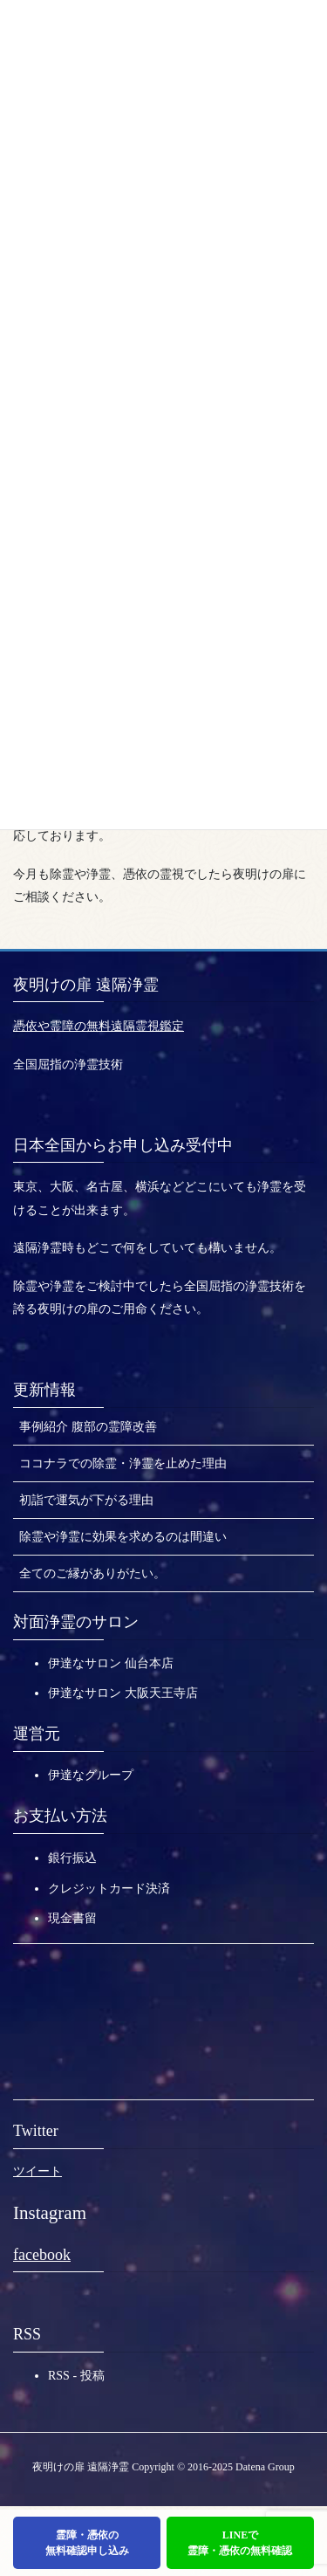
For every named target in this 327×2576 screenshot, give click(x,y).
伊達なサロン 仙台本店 (111, 1663)
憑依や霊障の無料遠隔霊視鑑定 (98, 1026)
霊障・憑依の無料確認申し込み (87, 2543)
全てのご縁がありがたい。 (92, 1573)
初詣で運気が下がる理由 (86, 1500)
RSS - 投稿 (76, 2375)
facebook (42, 2254)
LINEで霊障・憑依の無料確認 (239, 2543)
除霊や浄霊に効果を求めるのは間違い (123, 1536)
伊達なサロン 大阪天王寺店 (123, 1693)
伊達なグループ (90, 1775)
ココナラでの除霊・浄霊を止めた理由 (123, 1463)
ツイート (37, 2171)
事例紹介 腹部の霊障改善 (88, 1426)
